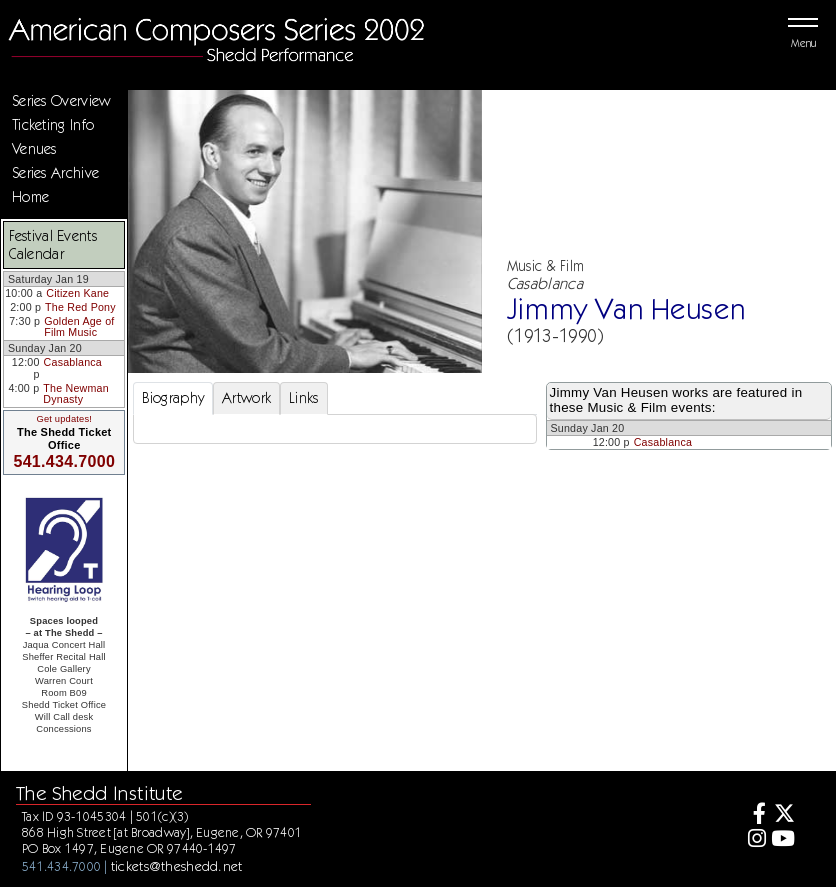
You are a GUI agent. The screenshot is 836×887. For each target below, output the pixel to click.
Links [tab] (303, 398)
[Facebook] (753, 815)
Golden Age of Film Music (79, 327)
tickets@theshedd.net (177, 866)
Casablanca (73, 362)
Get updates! (64, 419)
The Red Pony (80, 307)
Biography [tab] (173, 398)
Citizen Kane (77, 293)
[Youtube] (783, 840)
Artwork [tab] (246, 398)
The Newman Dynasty (76, 394)
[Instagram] (753, 840)
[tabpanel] (335, 429)
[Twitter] (783, 815)
